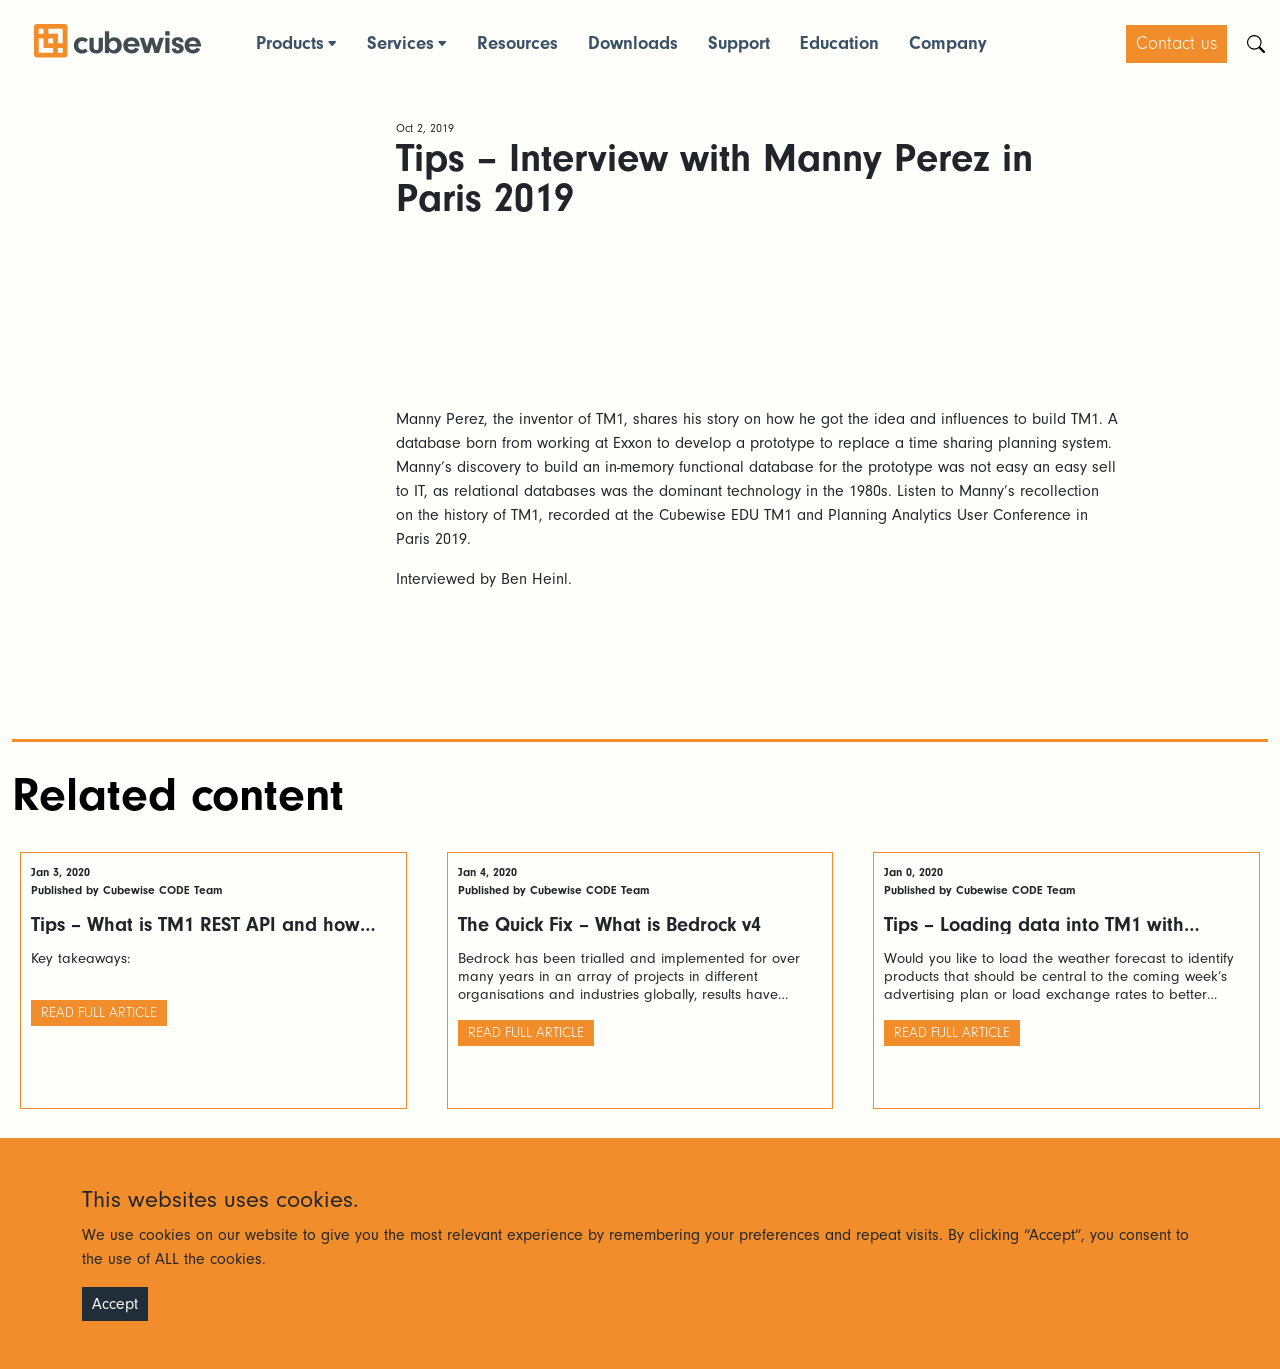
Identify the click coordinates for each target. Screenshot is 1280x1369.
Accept (115, 1304)
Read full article (99, 1013)
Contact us (1176, 43)
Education (839, 43)
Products (290, 43)
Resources (517, 43)
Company (948, 43)
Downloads (633, 43)
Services (400, 43)
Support (739, 43)
